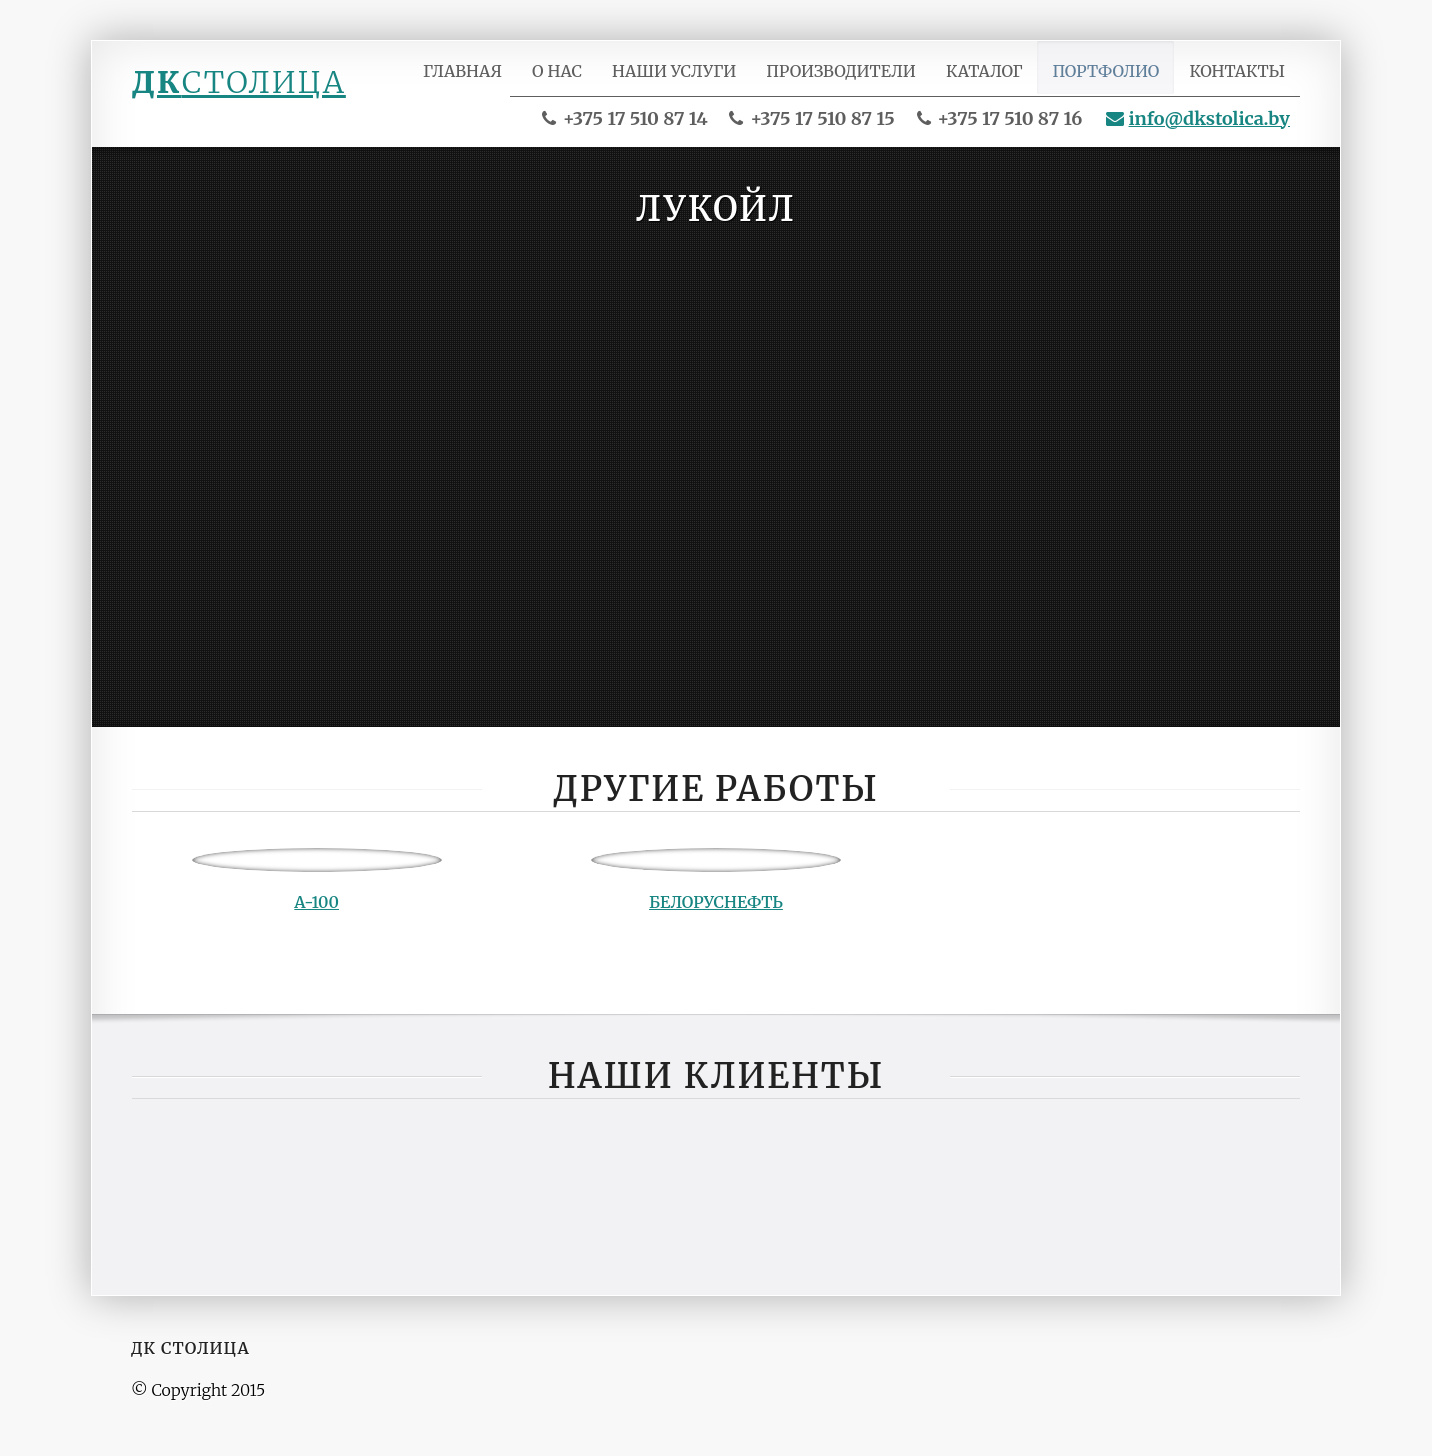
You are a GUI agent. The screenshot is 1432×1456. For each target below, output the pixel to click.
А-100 (316, 916)
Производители (849, 83)
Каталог (989, 83)
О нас (569, 83)
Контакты (1238, 83)
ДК (239, 82)
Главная (476, 83)
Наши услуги (685, 83)
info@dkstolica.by (1198, 132)
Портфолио (1109, 83)
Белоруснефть (716, 916)
